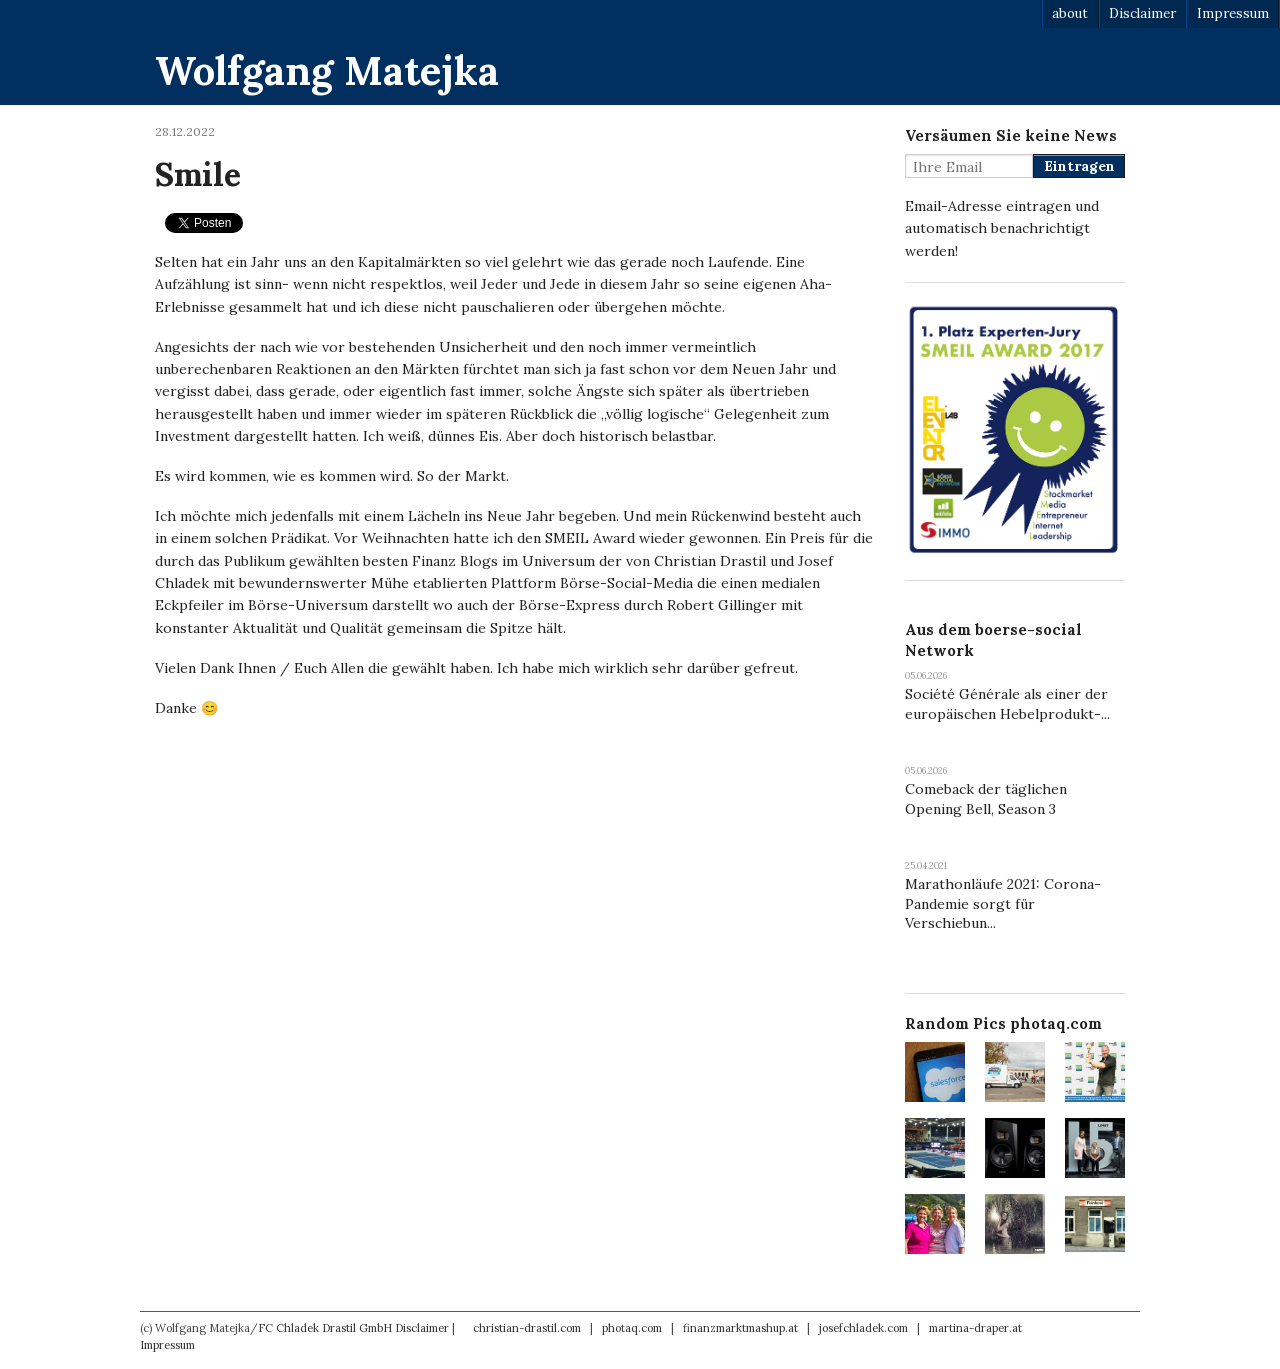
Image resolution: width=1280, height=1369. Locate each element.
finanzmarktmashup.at (740, 1328)
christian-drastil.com (527, 1328)
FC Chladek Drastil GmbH (325, 1328)
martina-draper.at (975, 1328)
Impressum (1233, 13)
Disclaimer (1142, 13)
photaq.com (632, 1328)
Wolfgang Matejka (327, 70)
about (1070, 13)
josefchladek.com (863, 1328)
